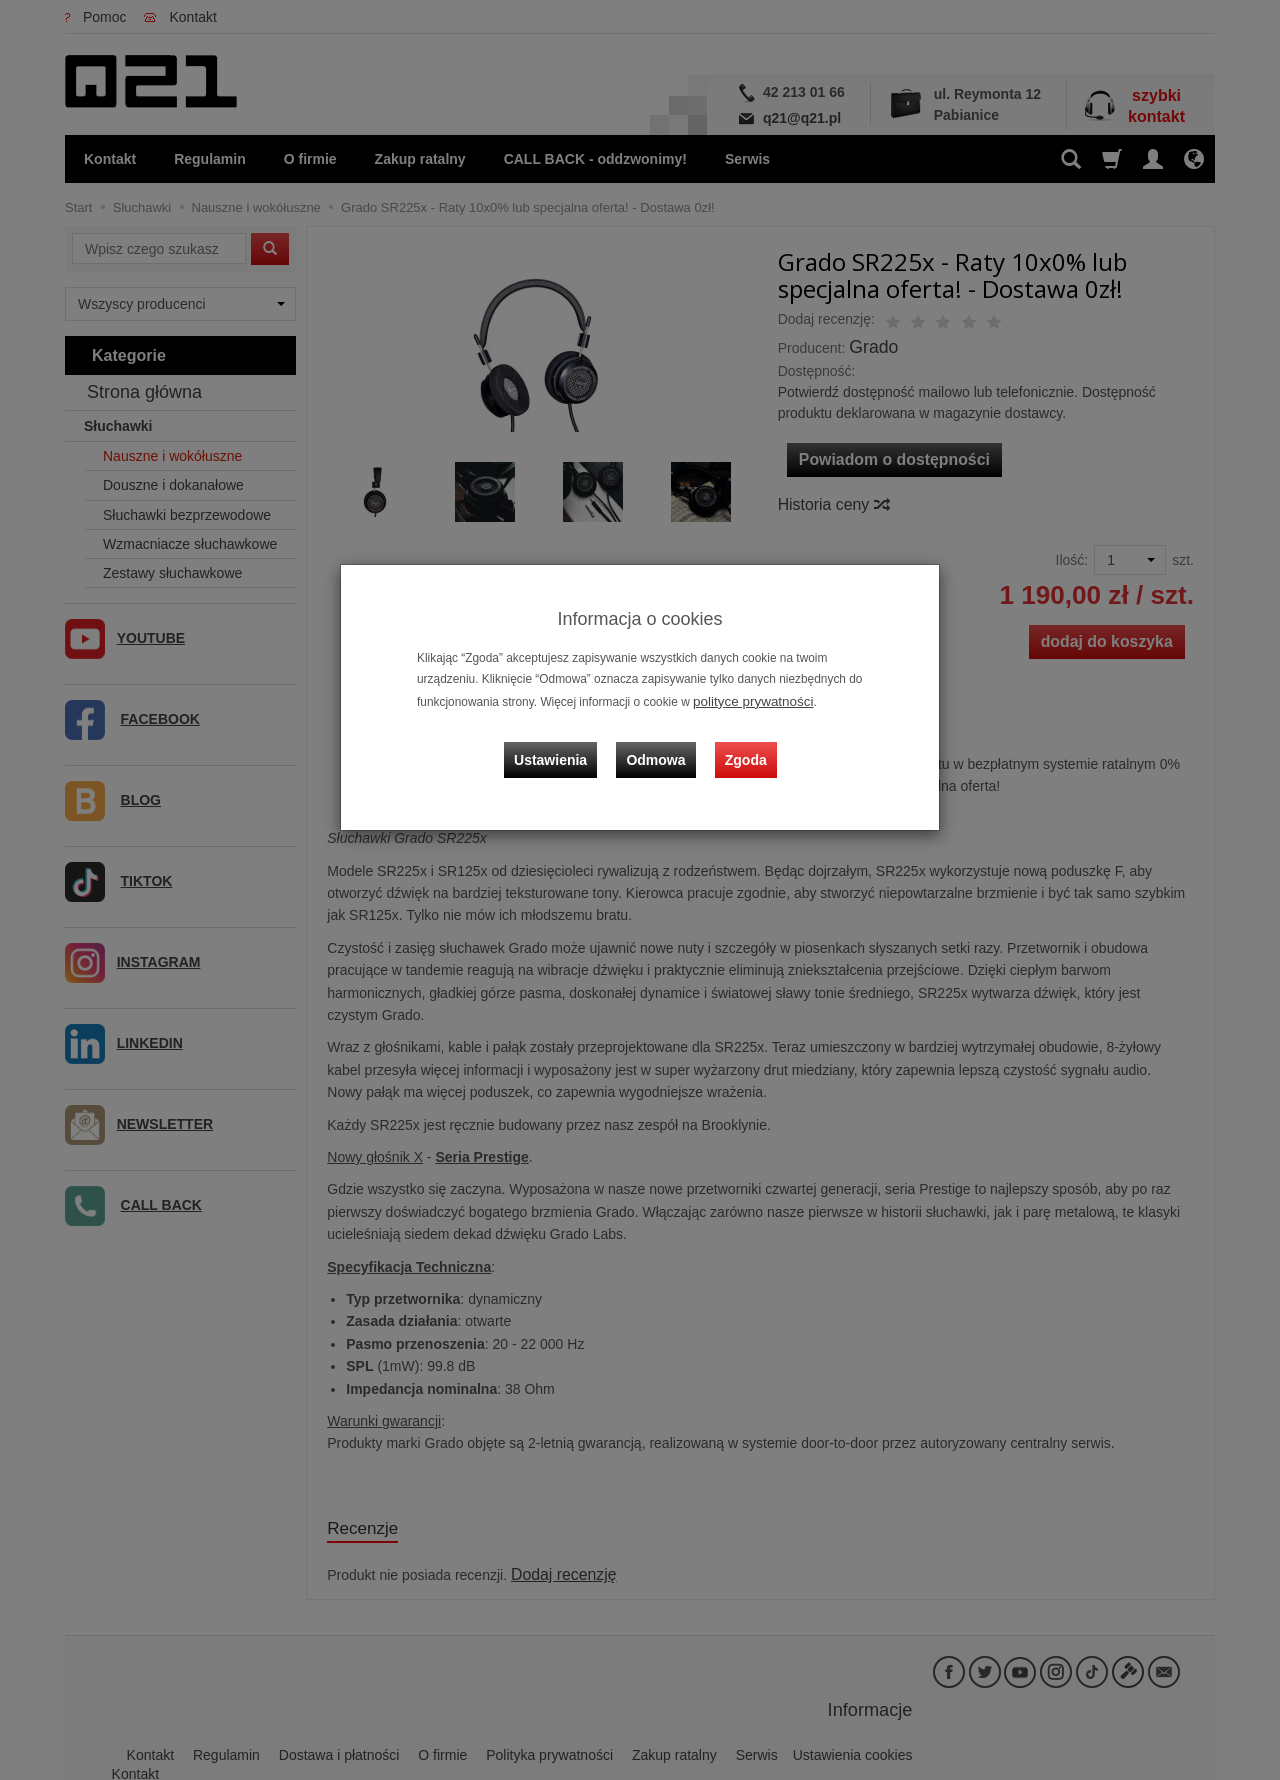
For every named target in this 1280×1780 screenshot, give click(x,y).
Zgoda (741, 744)
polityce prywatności (746, 700)
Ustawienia (564, 744)
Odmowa (660, 744)
